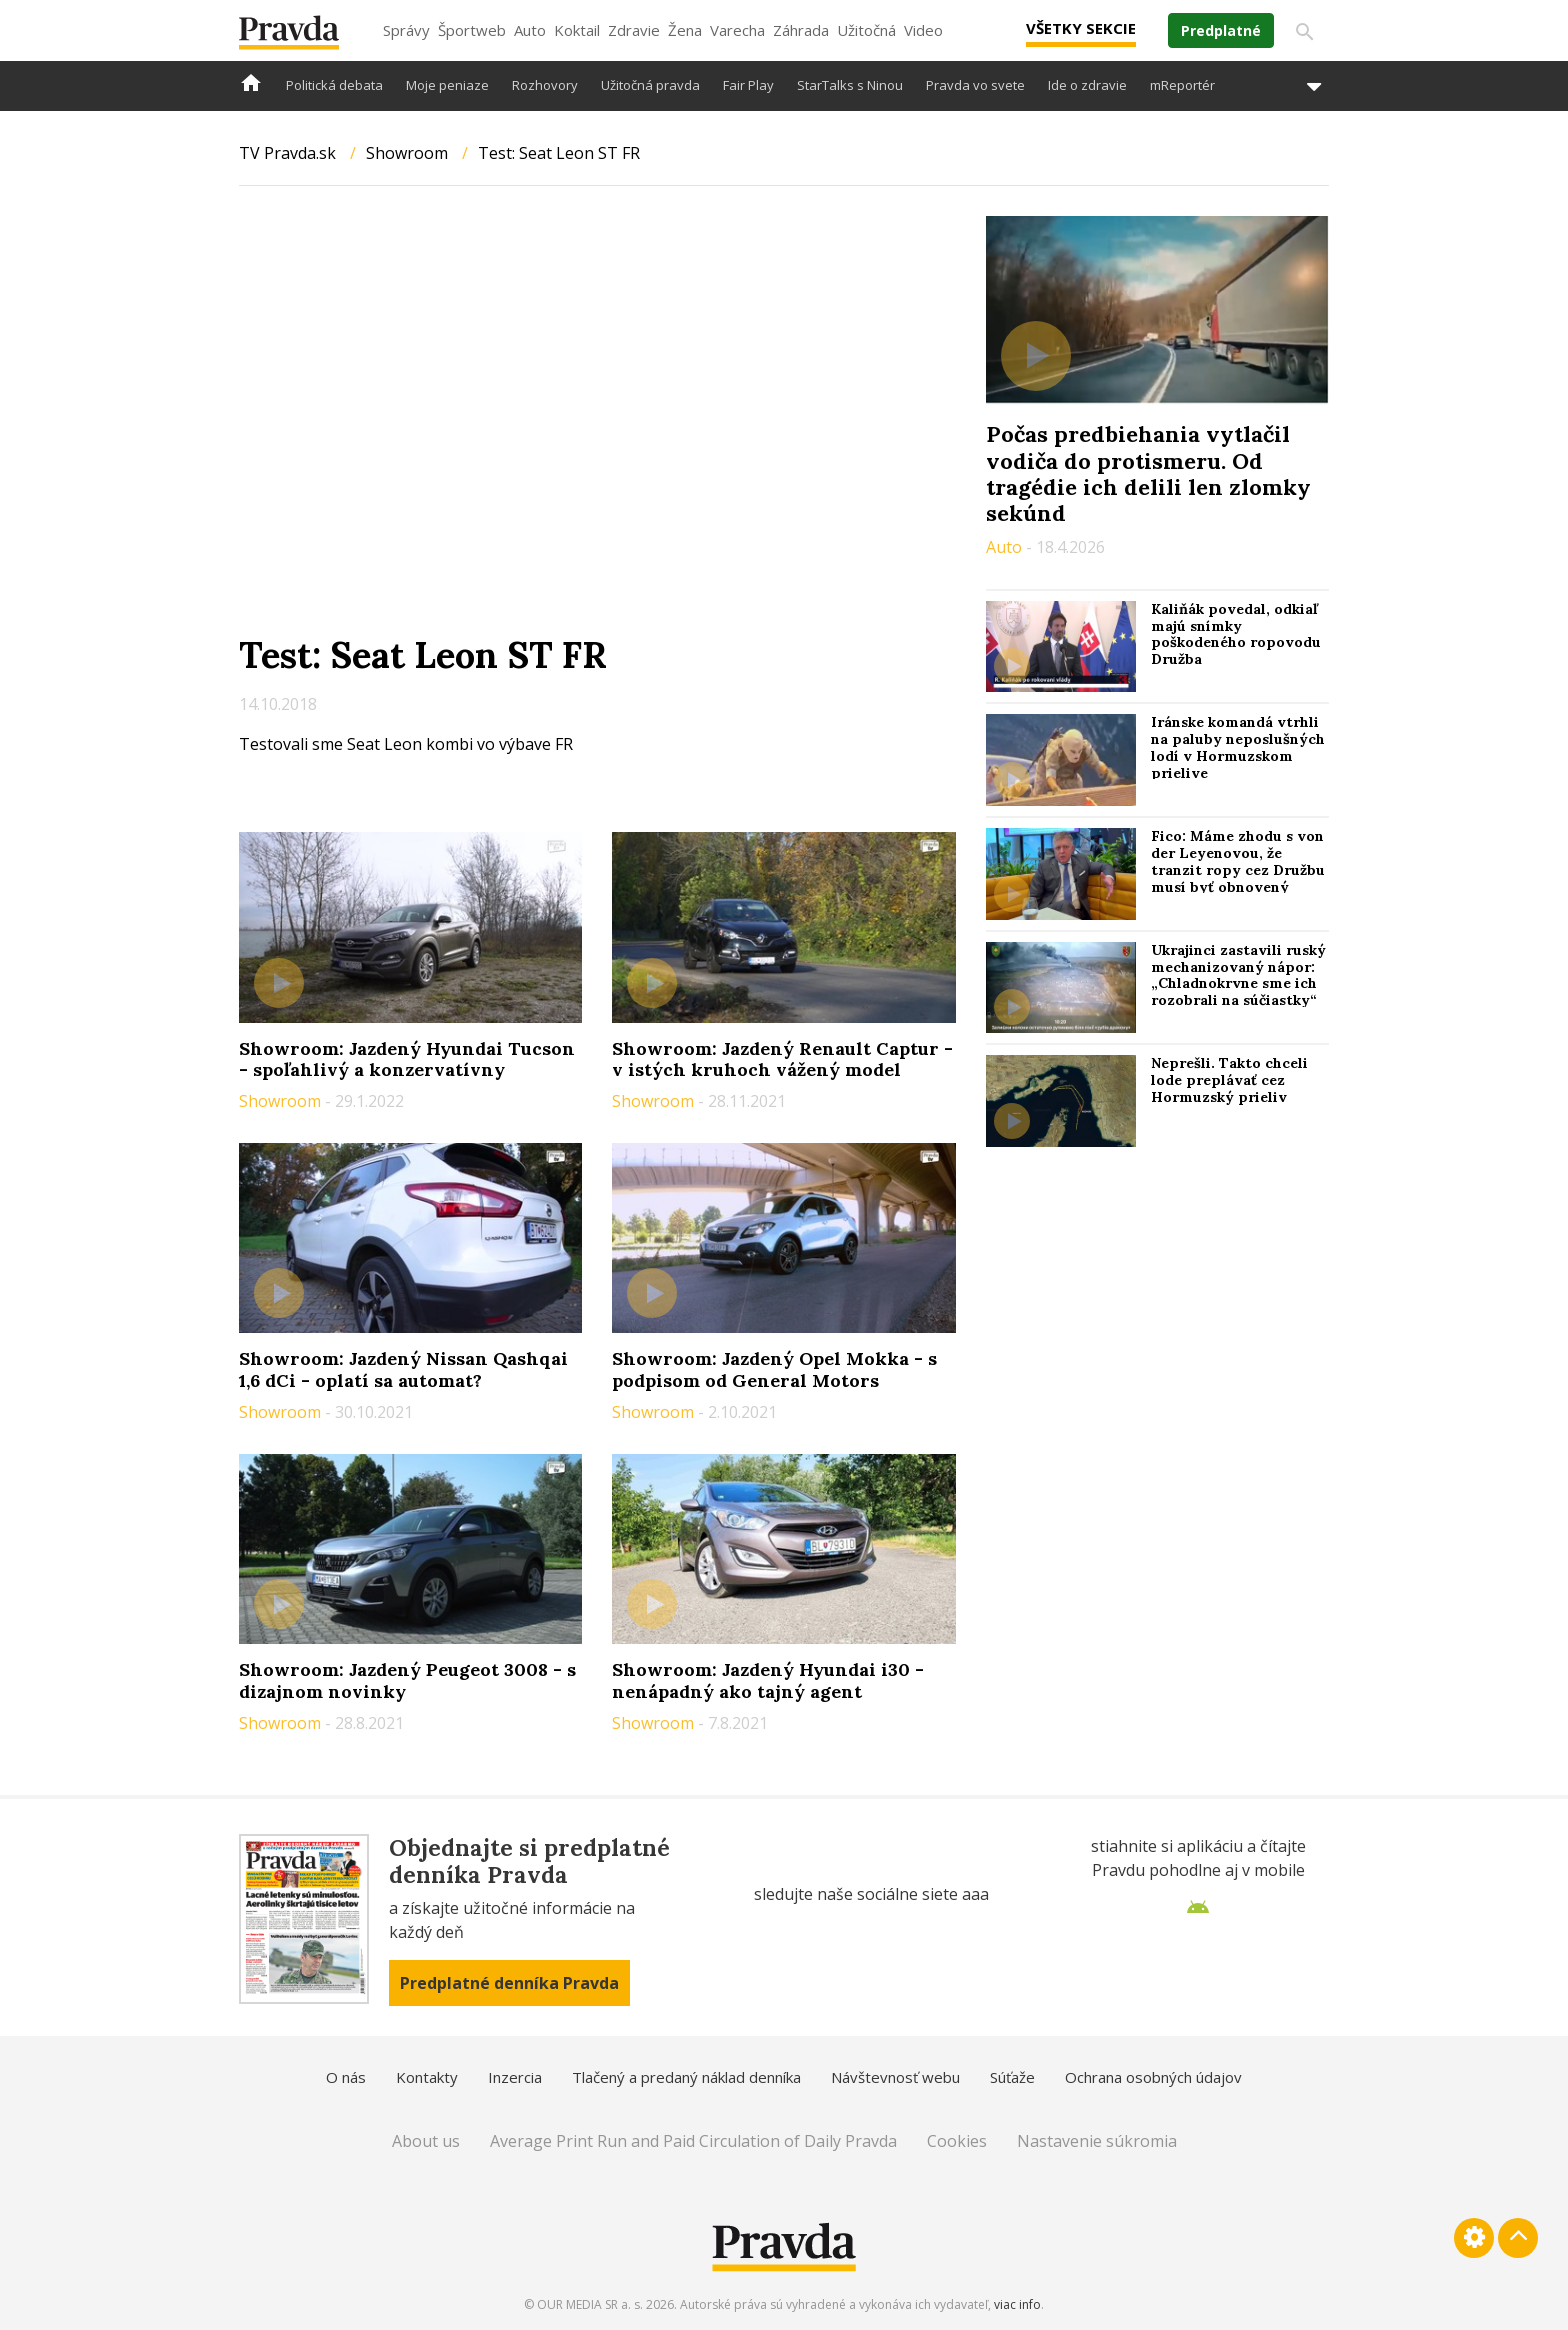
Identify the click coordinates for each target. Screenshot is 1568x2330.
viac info (1017, 2304)
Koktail (577, 30)
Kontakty (427, 2077)
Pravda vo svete (975, 85)
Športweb (472, 30)
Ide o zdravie (1087, 85)
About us (426, 2141)
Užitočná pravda (650, 85)
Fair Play (748, 85)
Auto (530, 30)
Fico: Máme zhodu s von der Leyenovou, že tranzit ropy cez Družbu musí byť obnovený (1238, 861)
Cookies (957, 2141)
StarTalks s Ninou (850, 85)
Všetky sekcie (1081, 28)
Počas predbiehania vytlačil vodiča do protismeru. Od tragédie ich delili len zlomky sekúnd (1148, 473)
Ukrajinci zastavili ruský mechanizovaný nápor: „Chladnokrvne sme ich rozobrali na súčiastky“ (1238, 975)
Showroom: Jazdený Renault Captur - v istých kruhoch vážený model (782, 1059)
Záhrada (801, 30)
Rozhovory (545, 85)
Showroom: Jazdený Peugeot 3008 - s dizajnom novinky (407, 1680)
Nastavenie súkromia (1097, 2141)
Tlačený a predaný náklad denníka (686, 2077)
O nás (346, 2077)
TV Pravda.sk (287, 153)
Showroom (407, 153)
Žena (685, 30)
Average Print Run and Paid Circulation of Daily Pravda (693, 2141)
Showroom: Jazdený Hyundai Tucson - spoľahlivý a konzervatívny (407, 1059)
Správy (406, 30)
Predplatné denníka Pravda (509, 1983)
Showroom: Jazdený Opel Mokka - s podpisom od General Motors (774, 1369)
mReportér (1182, 85)
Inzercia (515, 2077)
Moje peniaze (447, 85)
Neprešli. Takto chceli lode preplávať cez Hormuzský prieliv (1229, 1080)
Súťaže (1012, 2077)
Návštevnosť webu (895, 2077)
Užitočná (866, 30)
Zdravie (634, 30)
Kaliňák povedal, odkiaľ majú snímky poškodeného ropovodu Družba (1236, 634)
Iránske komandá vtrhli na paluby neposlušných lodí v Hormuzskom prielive (1238, 747)
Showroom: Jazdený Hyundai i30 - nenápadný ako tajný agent (768, 1680)
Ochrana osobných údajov (1153, 2077)
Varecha (737, 30)
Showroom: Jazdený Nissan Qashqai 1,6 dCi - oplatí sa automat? (403, 1369)
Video (923, 30)
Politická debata (334, 85)
